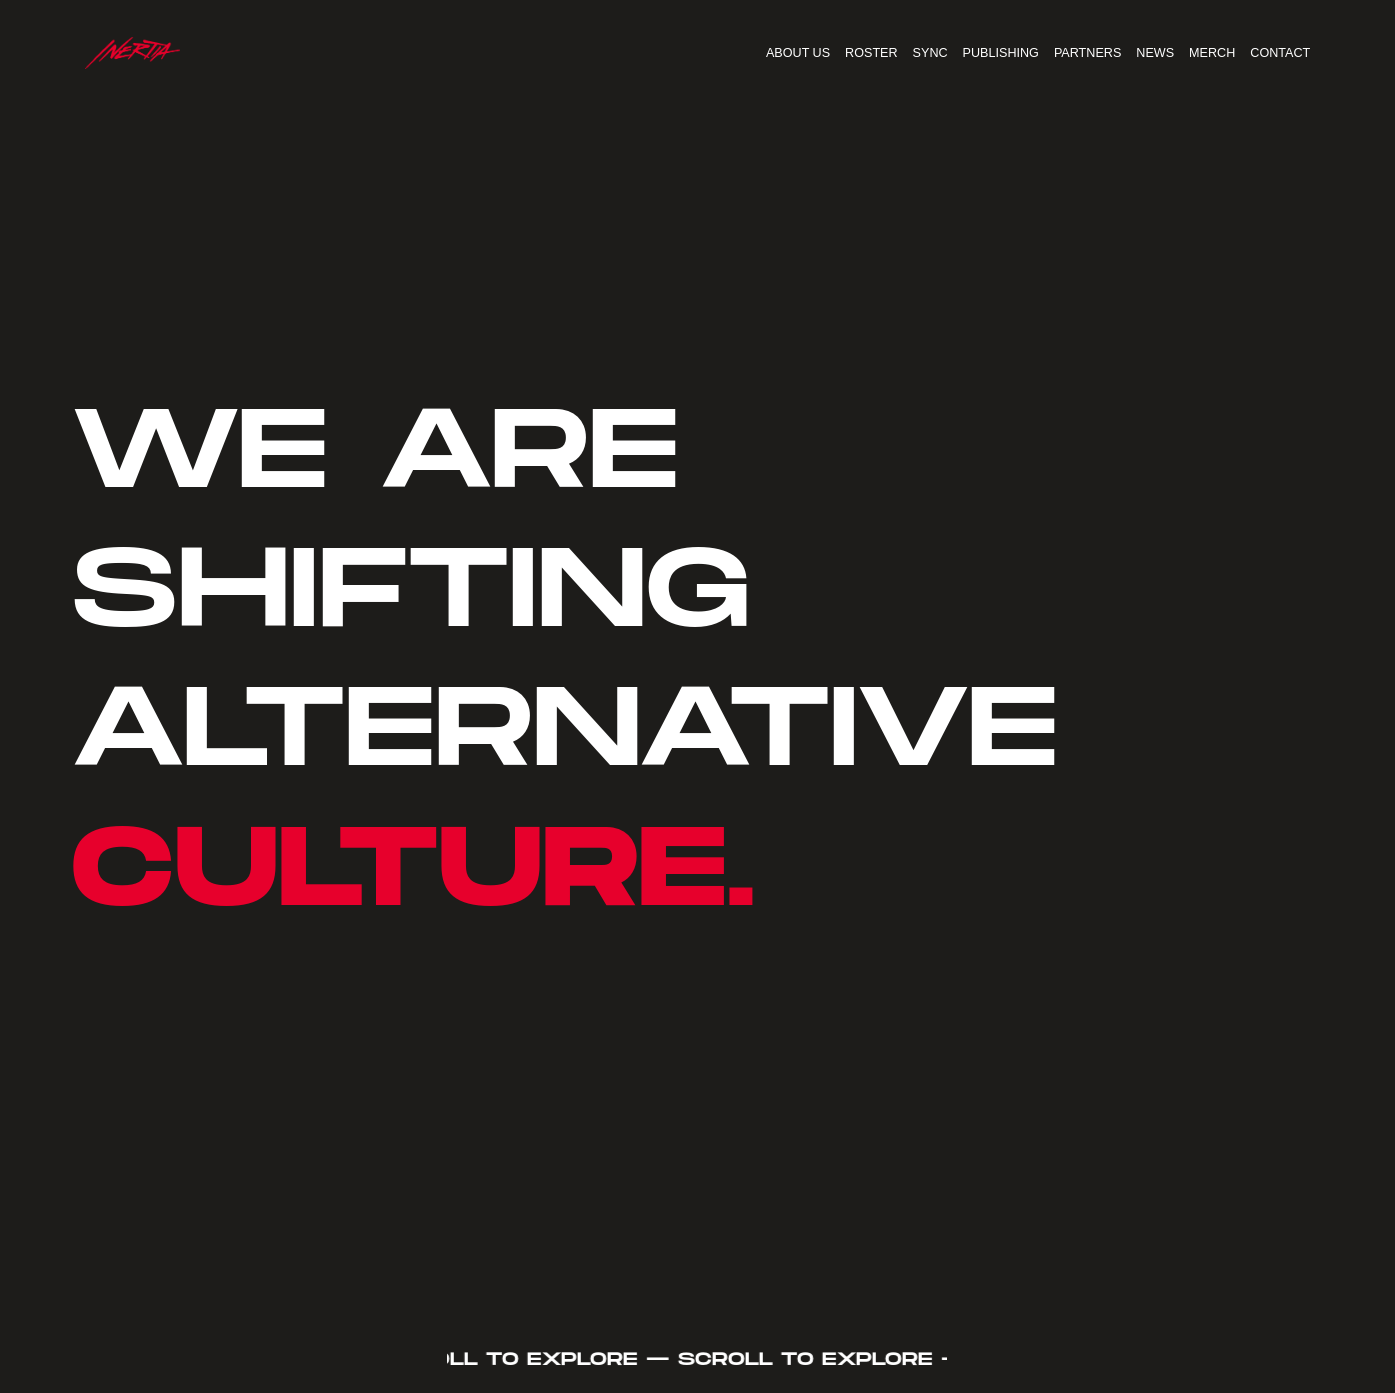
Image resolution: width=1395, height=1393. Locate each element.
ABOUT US (798, 53)
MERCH (1212, 53)
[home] (133, 53)
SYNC (930, 53)
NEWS (1155, 53)
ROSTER (871, 53)
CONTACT (1280, 53)
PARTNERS (1087, 53)
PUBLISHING (1001, 53)
